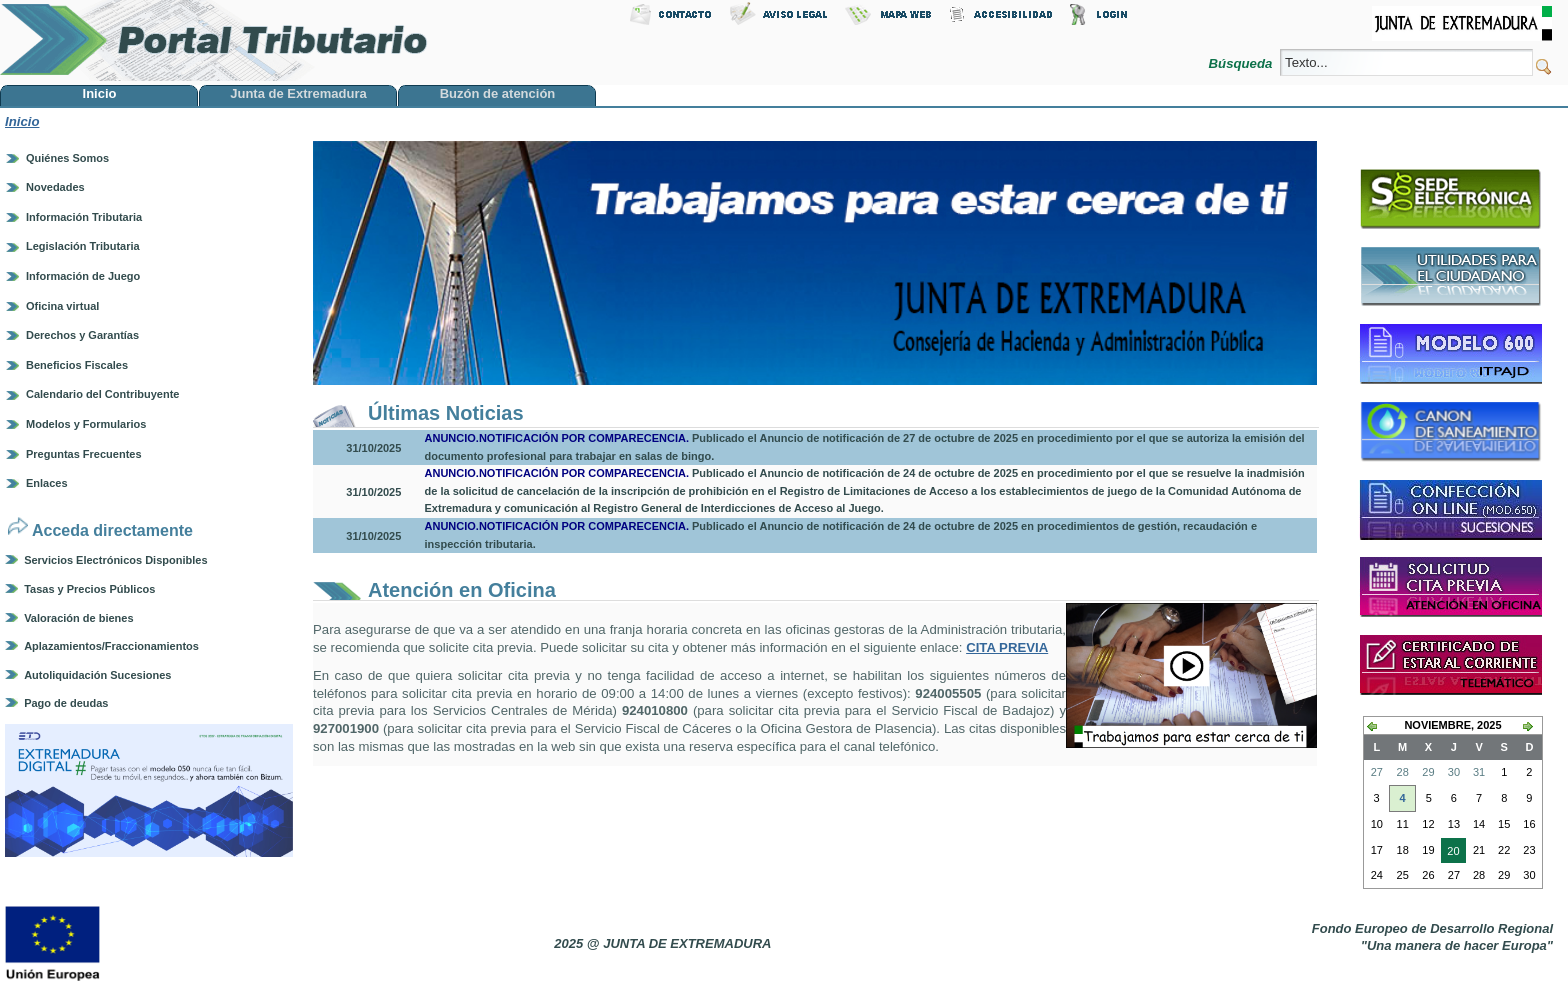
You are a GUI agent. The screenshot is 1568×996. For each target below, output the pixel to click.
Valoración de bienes (78, 618)
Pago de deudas (66, 703)
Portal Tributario (214, 40)
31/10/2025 (373, 448)
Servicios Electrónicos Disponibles (115, 560)
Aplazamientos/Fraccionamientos (111, 646)
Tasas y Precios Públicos (89, 589)
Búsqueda (1242, 63)
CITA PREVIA (1007, 647)
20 (1450, 853)
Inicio (22, 121)
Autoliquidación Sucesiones (97, 675)
